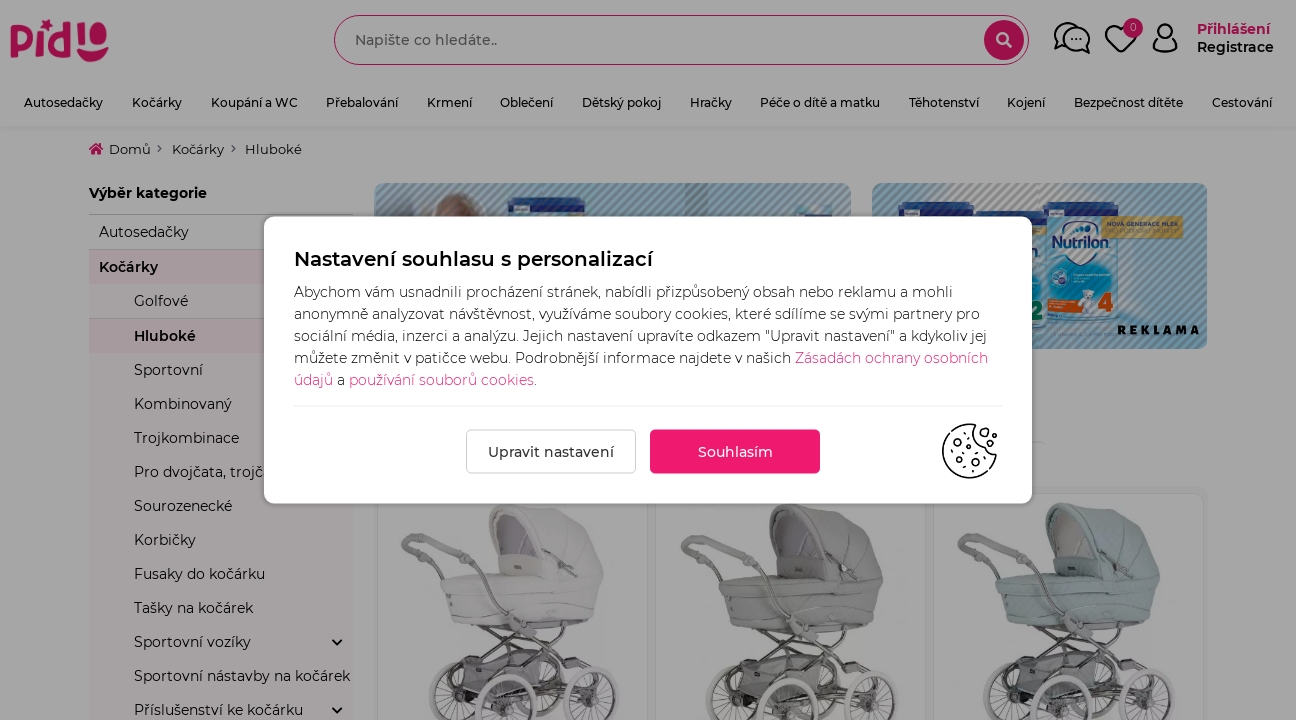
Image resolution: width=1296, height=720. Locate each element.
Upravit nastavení (551, 452)
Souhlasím (735, 452)
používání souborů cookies (441, 380)
